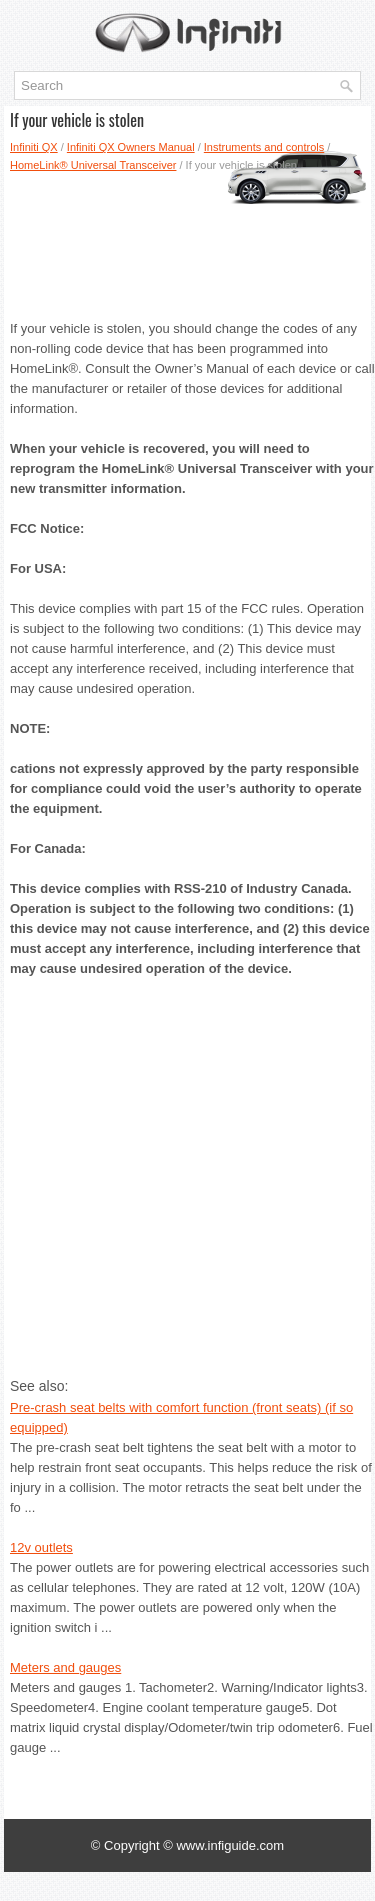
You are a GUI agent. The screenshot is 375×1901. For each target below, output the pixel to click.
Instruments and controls (264, 147)
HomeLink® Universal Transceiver (93, 165)
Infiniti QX (34, 147)
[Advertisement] (187, 239)
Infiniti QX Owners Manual (131, 147)
